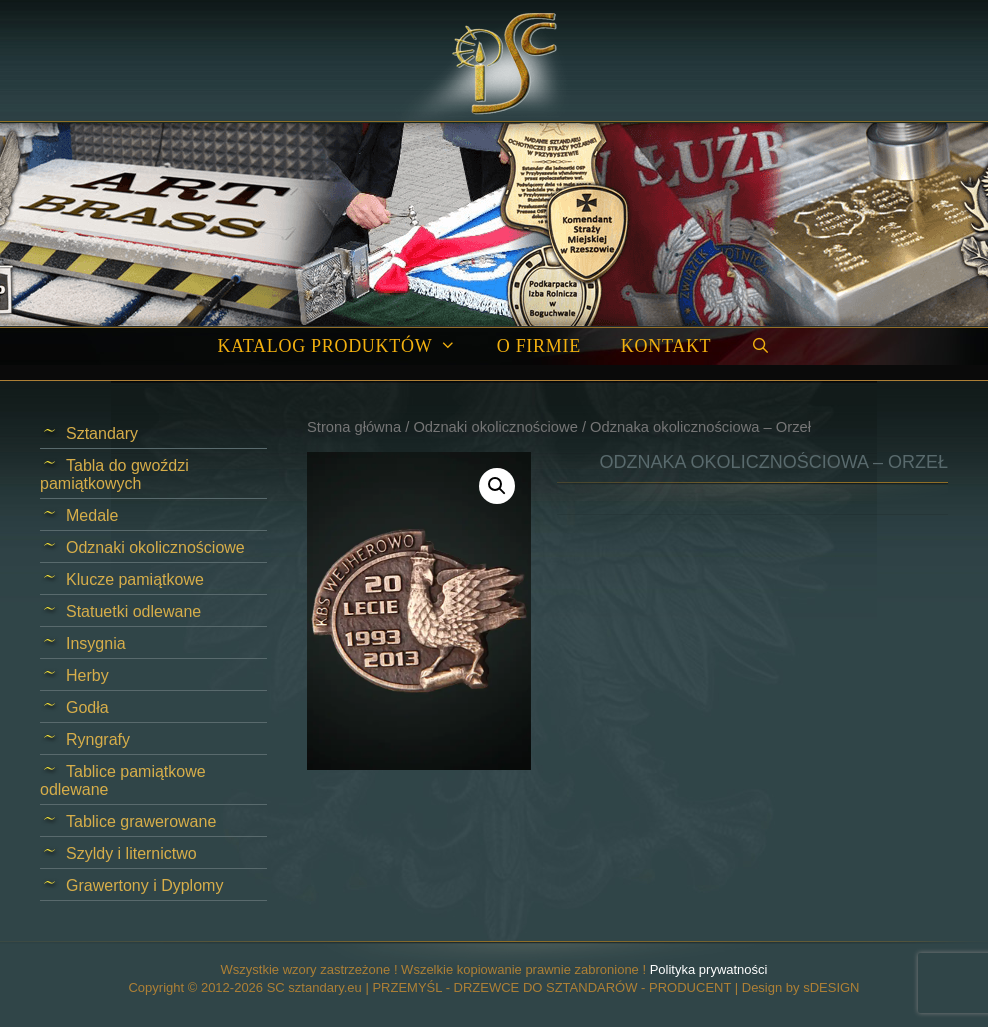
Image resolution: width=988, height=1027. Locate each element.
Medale (92, 515)
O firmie (539, 346)
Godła (87, 707)
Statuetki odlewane (133, 611)
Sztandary (102, 433)
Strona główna (354, 427)
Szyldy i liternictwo (131, 853)
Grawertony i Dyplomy (144, 885)
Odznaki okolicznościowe (495, 427)
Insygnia (96, 643)
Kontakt (666, 346)
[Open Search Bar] (760, 346)
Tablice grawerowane (141, 821)
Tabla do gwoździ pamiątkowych (114, 474)
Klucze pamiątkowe (135, 579)
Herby (87, 675)
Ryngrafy (98, 739)
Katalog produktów (346, 346)
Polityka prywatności (709, 969)
